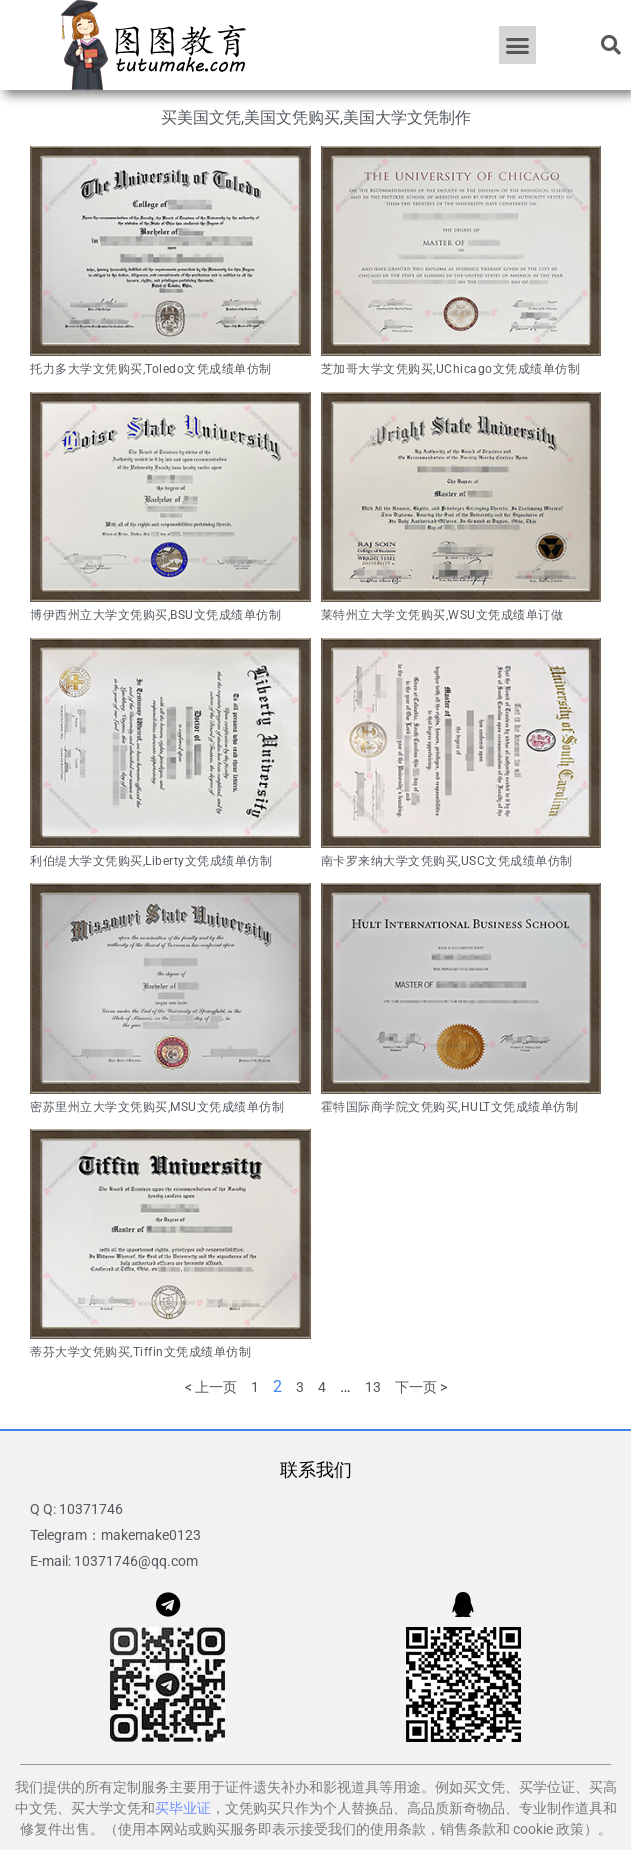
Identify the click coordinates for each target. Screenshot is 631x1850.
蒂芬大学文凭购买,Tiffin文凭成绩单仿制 (140, 1352)
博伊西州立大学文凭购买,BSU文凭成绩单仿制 (155, 615)
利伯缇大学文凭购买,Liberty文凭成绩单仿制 (151, 861)
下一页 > (421, 1387)
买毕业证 (183, 1808)
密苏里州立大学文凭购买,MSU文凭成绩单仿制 (157, 1107)
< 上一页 (211, 1387)
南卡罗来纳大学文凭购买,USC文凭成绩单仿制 (447, 861)
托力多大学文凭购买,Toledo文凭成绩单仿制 (151, 369)
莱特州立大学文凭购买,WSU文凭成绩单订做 (442, 615)
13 (373, 1387)
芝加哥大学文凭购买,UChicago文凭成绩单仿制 (451, 369)
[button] (518, 45)
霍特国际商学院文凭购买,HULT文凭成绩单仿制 (450, 1107)
